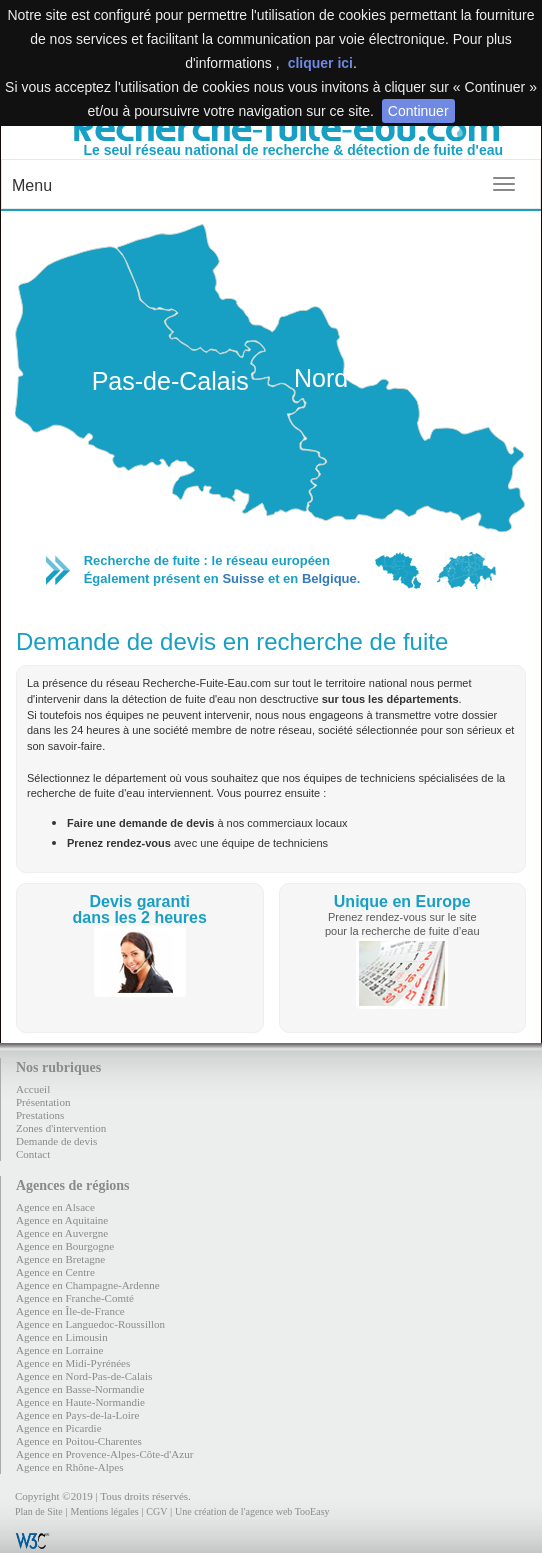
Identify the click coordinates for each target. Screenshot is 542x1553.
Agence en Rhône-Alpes (70, 1467)
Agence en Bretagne (60, 1259)
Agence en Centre (55, 1272)
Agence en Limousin (62, 1337)
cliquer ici (320, 63)
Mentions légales (104, 1511)
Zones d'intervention (61, 1128)
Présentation (43, 1102)
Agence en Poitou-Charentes (79, 1441)
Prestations (40, 1115)
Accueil (33, 1089)
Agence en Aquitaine (62, 1220)
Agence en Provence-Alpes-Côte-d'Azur (104, 1454)
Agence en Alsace (55, 1207)
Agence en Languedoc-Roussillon (90, 1324)
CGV (156, 1511)
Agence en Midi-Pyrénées (73, 1363)
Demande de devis (56, 1141)
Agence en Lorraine (59, 1350)
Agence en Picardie (59, 1428)
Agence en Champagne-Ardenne (88, 1285)
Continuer (418, 111)
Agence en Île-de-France (70, 1311)
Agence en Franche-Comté (75, 1298)
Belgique (329, 578)
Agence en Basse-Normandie (80, 1389)
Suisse (243, 578)
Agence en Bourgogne (65, 1246)
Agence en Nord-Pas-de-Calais (84, 1376)
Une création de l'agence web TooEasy (252, 1511)
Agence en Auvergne (62, 1233)
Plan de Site (39, 1511)
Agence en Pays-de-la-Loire (77, 1415)
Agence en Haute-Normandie (80, 1402)
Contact (33, 1154)
